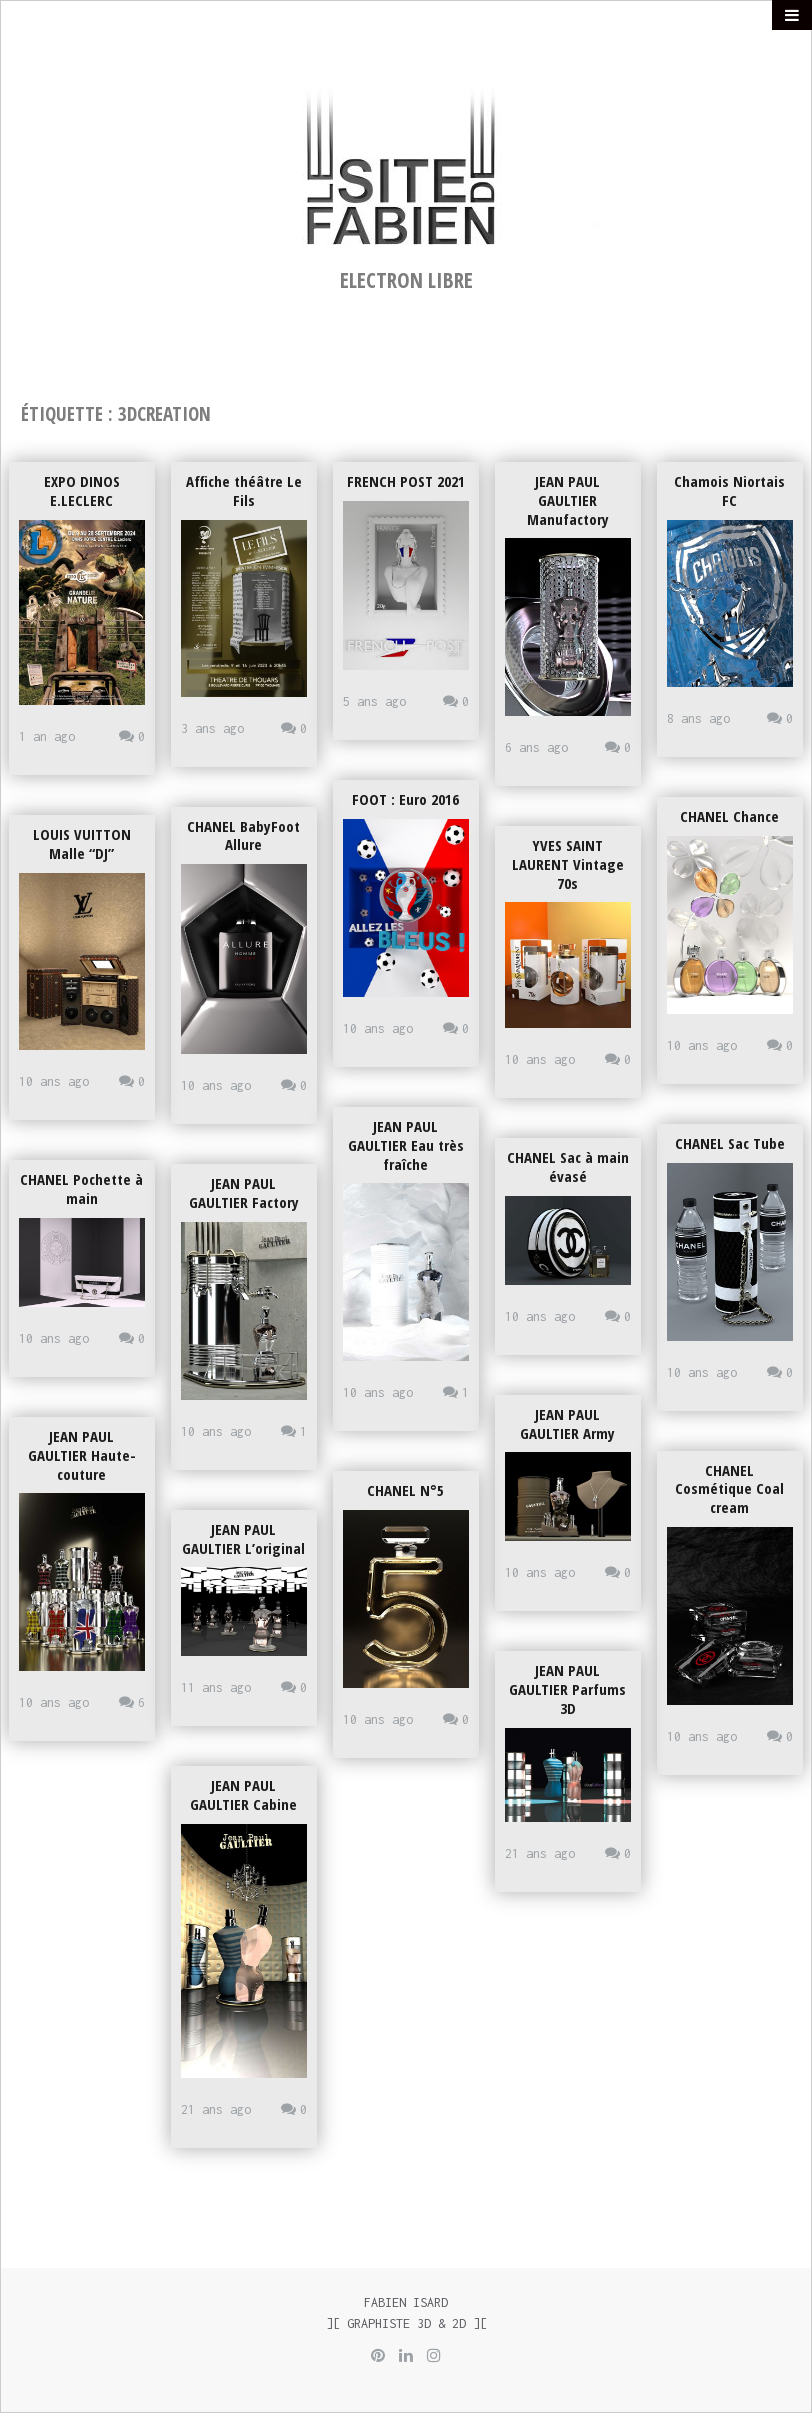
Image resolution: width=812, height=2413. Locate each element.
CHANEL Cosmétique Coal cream (729, 1489)
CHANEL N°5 (405, 1490)
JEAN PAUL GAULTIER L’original (243, 1538)
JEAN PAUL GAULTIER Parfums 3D (567, 1689)
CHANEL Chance (729, 816)
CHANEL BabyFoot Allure (243, 835)
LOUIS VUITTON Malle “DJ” (82, 843)
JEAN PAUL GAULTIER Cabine (243, 1794)
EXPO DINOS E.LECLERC (82, 490)
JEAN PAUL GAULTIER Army (567, 1423)
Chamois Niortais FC (729, 490)
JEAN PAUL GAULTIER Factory (244, 1192)
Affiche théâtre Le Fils (244, 490)
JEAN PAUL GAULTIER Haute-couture (82, 1455)
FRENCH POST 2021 (406, 481)
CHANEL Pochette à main (81, 1188)
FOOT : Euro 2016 (405, 799)
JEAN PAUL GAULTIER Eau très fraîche (406, 1145)
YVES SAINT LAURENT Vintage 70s (568, 864)
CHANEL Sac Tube (730, 1143)
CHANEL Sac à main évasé (568, 1166)
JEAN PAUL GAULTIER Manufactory (568, 500)
